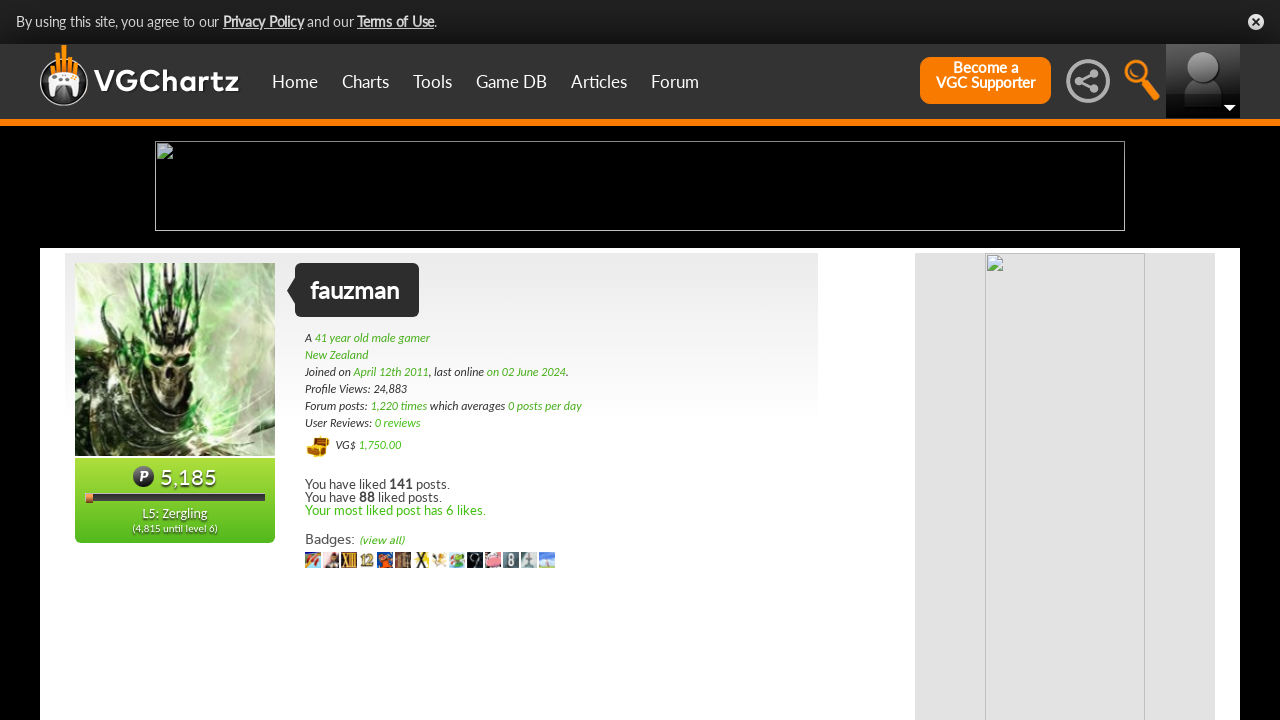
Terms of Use (395, 21)
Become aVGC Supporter (985, 75)
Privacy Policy (263, 21)
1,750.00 (379, 603)
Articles (599, 81)
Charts (365, 81)
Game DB (511, 81)
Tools (432, 81)
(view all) (381, 698)
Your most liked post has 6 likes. (395, 668)
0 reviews (398, 581)
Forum (675, 81)
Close (1256, 22)
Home (295, 81)
